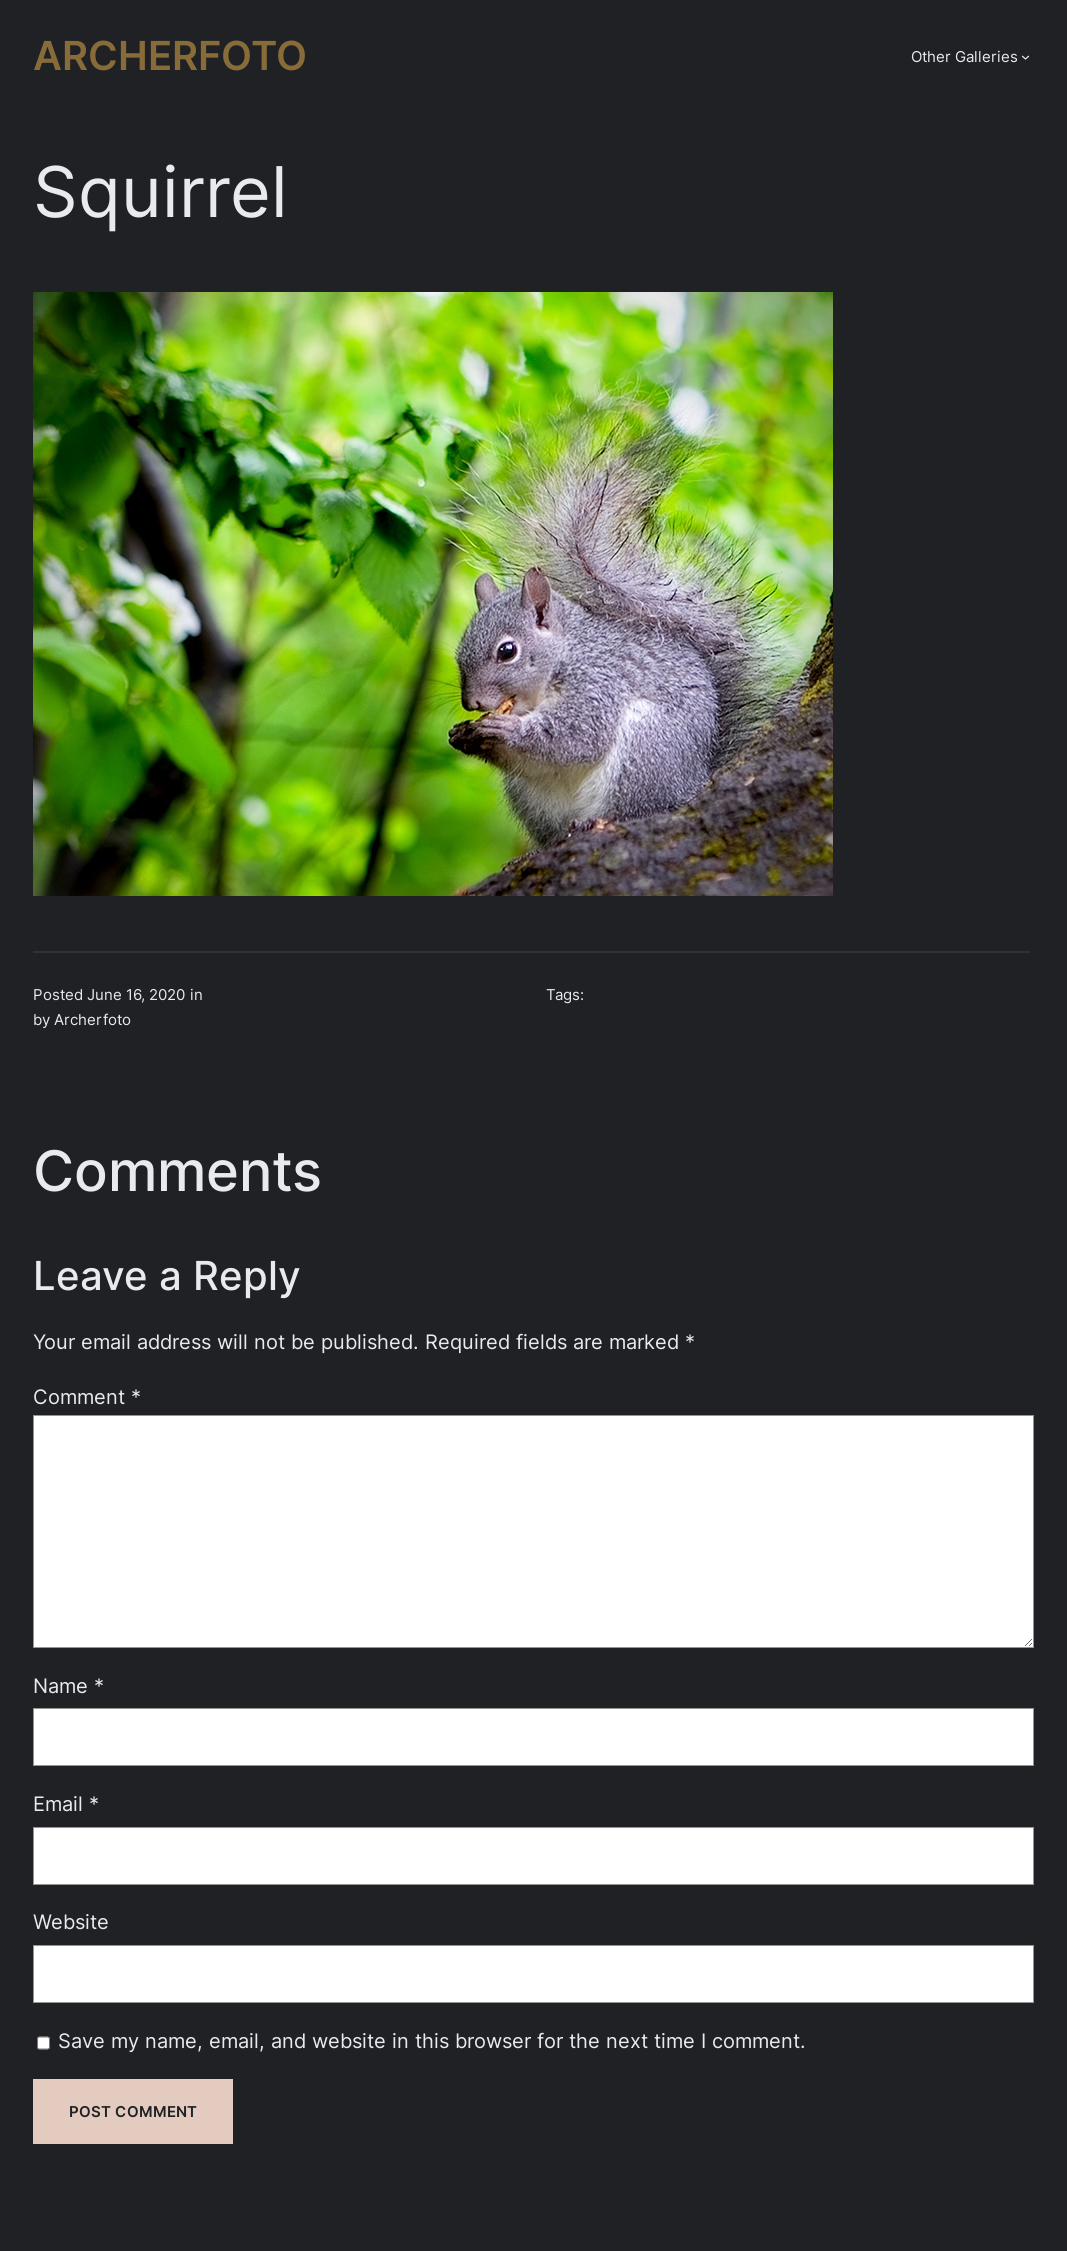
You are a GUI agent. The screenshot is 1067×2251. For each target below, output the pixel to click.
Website (71, 1921)
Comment (87, 1396)
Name (68, 1685)
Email (66, 1803)
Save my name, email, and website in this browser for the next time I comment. (432, 2040)
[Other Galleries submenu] (1025, 56)
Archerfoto (170, 56)
